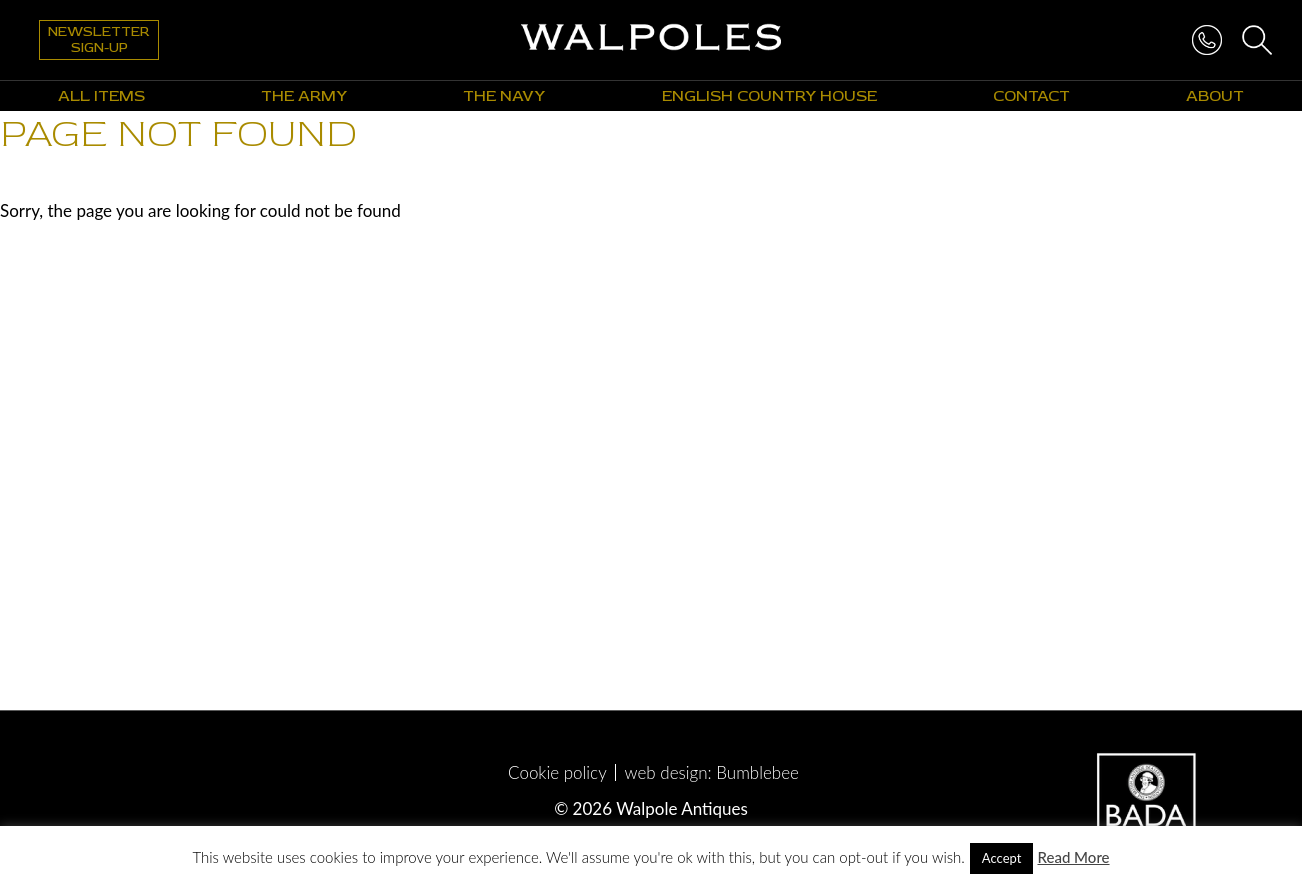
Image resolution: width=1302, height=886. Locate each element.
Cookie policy (557, 772)
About (1215, 96)
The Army (304, 96)
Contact (1031, 96)
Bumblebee (757, 772)
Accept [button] (1002, 858)
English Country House (769, 96)
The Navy (504, 96)
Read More (1073, 857)
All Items (101, 96)
